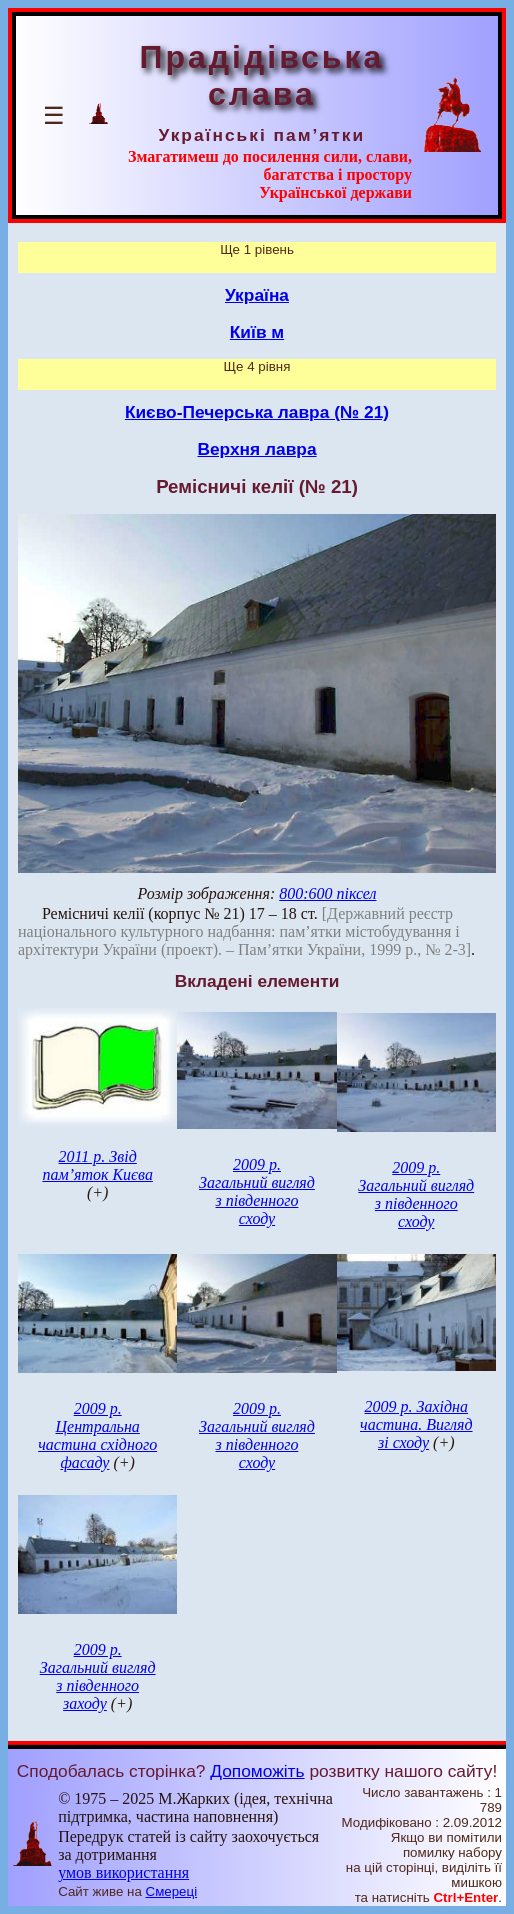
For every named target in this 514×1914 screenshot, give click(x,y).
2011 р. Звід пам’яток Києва (97, 1165)
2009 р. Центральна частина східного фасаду (97, 1435)
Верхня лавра (256, 449)
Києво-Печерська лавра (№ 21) (257, 412)
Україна (257, 295)
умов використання (123, 1872)
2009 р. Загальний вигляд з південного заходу (98, 1676)
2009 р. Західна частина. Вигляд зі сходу (416, 1424)
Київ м (257, 332)
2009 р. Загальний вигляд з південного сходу (257, 1191)
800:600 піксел (327, 893)
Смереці (172, 1891)
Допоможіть (257, 1771)
